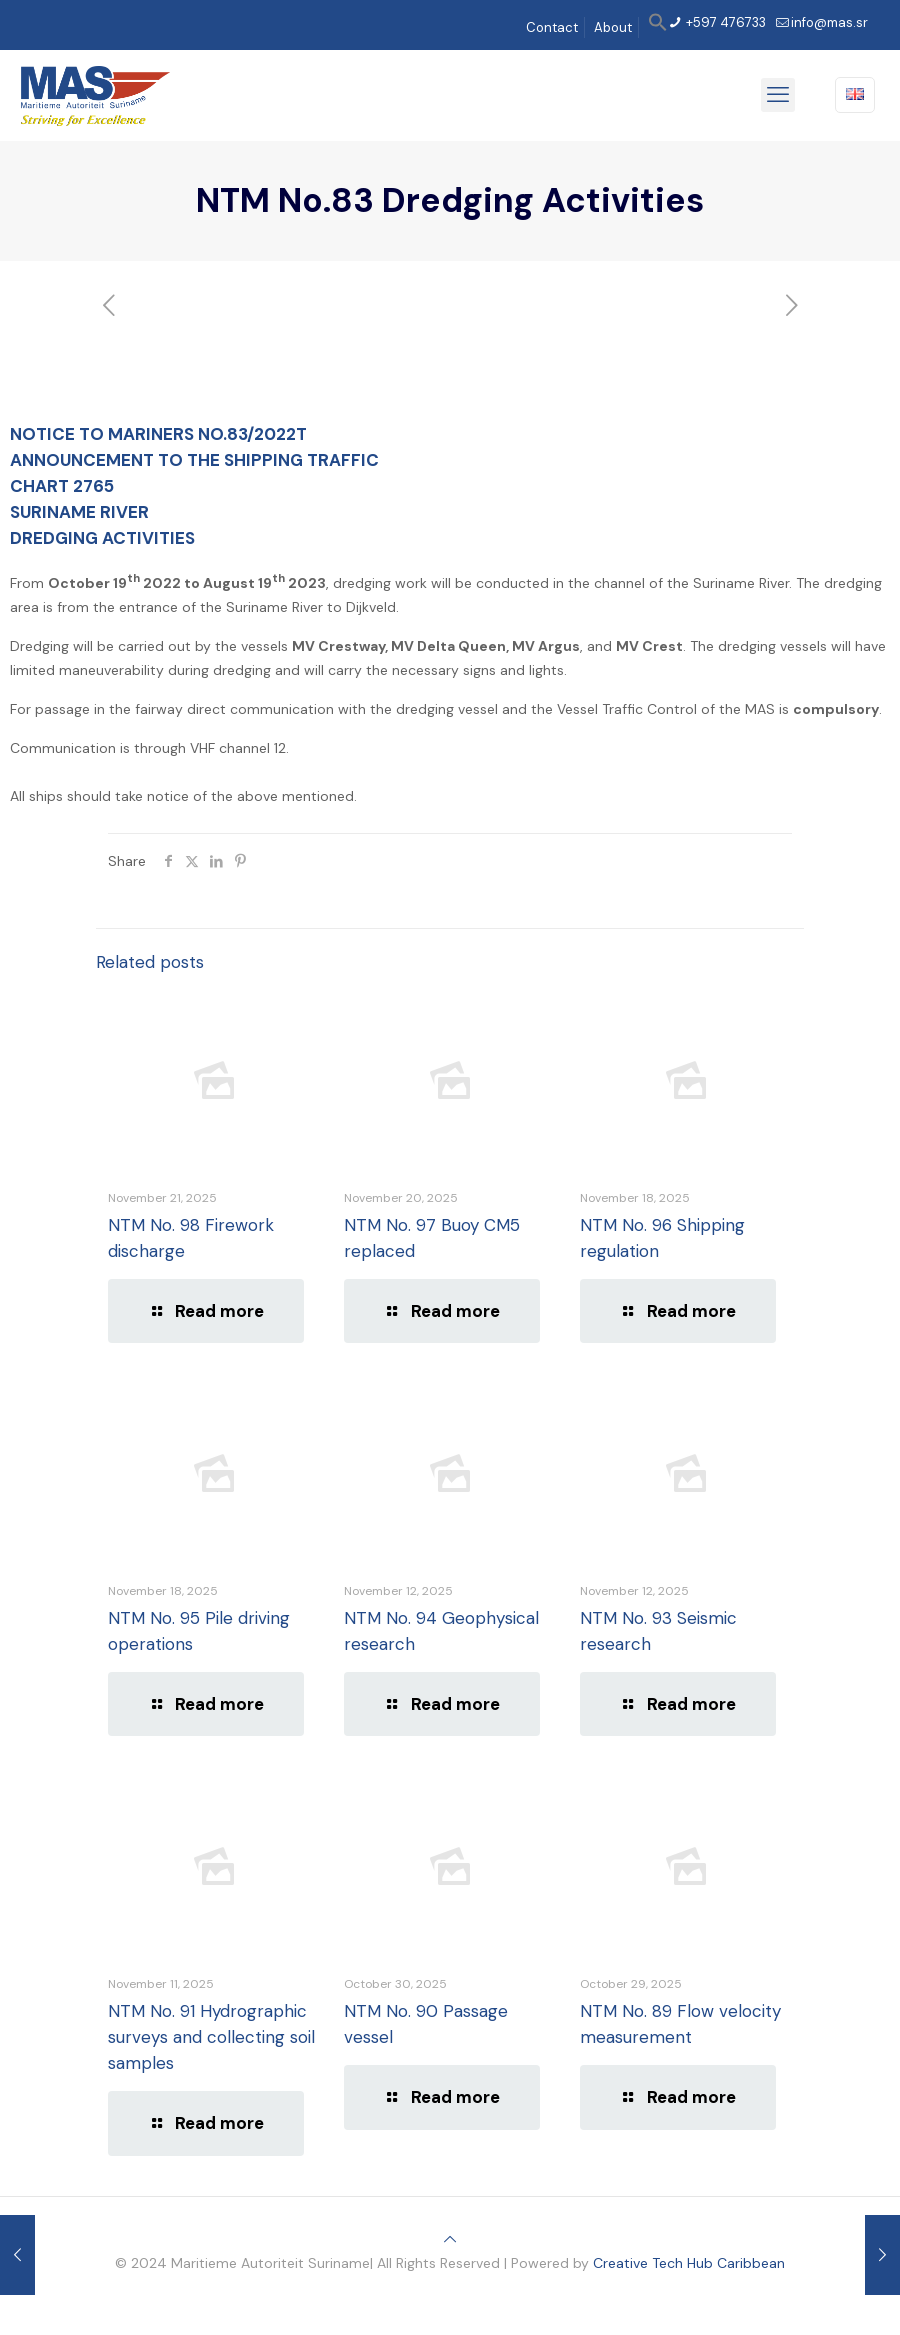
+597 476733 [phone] (724, 22)
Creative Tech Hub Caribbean (689, 2263)
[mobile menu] (778, 95)
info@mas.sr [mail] (829, 22)
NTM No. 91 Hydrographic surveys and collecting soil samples (211, 2037)
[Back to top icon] (450, 2239)
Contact (552, 27)
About (613, 27)
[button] (658, 27)
